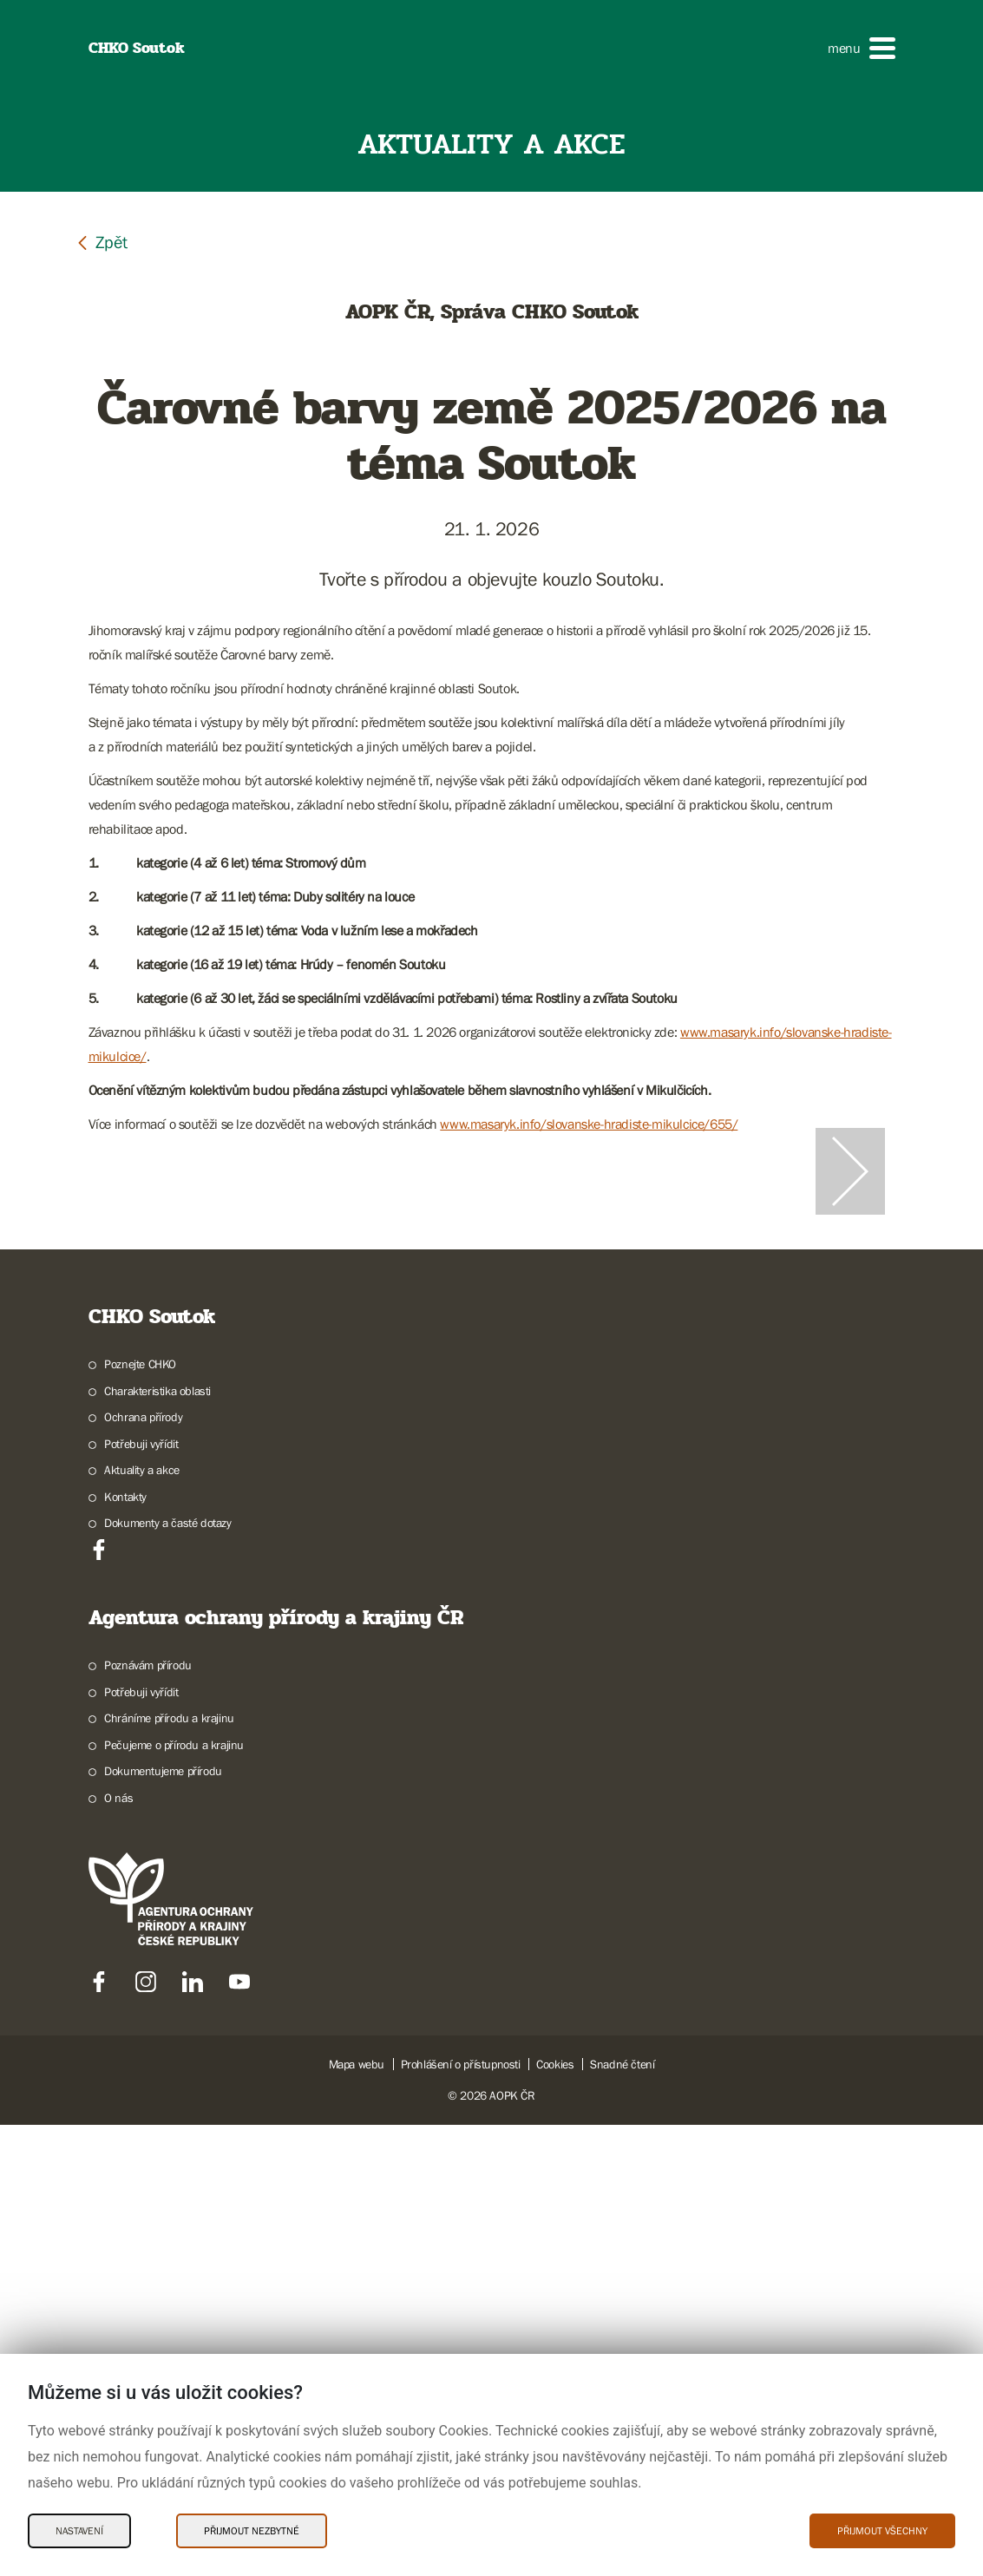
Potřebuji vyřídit (141, 1895)
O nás (118, 2249)
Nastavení (79, 2531)
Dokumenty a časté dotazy (167, 1974)
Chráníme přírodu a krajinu (169, 2169)
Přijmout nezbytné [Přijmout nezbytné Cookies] (251, 2531)
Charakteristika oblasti (157, 1842)
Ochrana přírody (143, 1868)
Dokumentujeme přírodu (163, 2222)
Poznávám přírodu (148, 2116)
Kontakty (125, 1948)
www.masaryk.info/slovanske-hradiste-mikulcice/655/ (588, 1123)
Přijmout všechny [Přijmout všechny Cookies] (882, 2531)
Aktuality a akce (142, 1921)
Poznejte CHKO (140, 1815)
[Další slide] (850, 1397)
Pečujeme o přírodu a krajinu (174, 2196)
